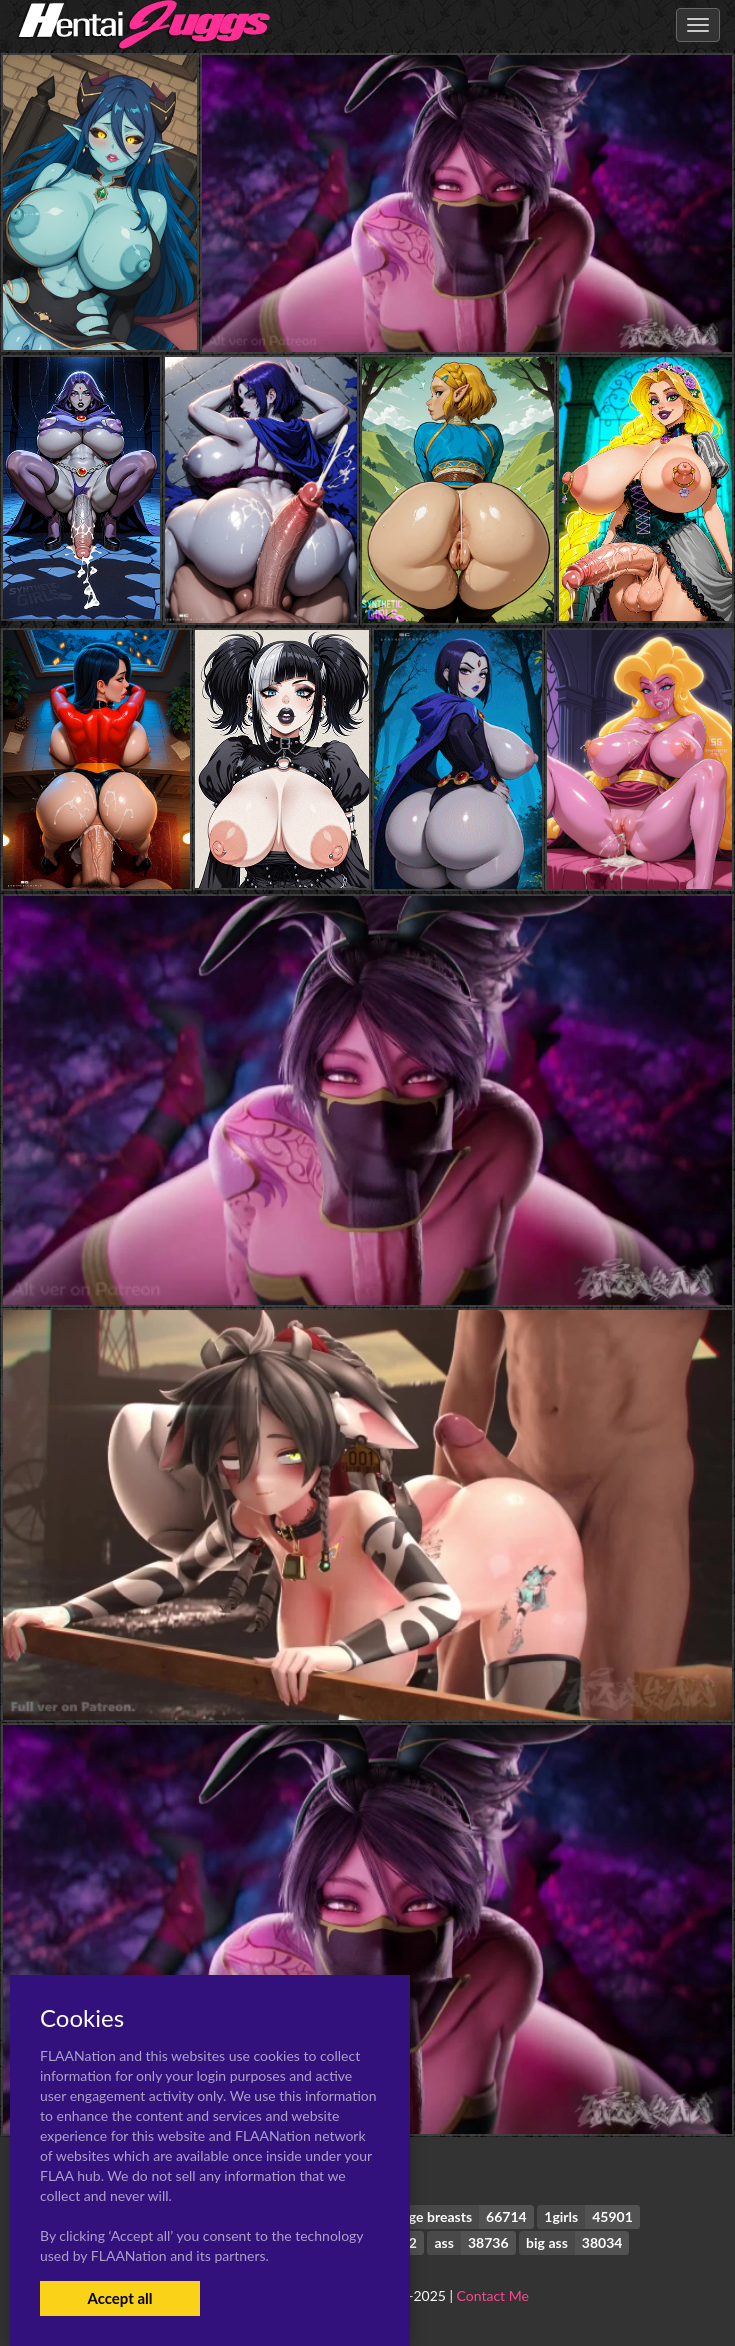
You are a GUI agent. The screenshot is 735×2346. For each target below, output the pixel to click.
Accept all (119, 2298)
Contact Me (493, 2295)
